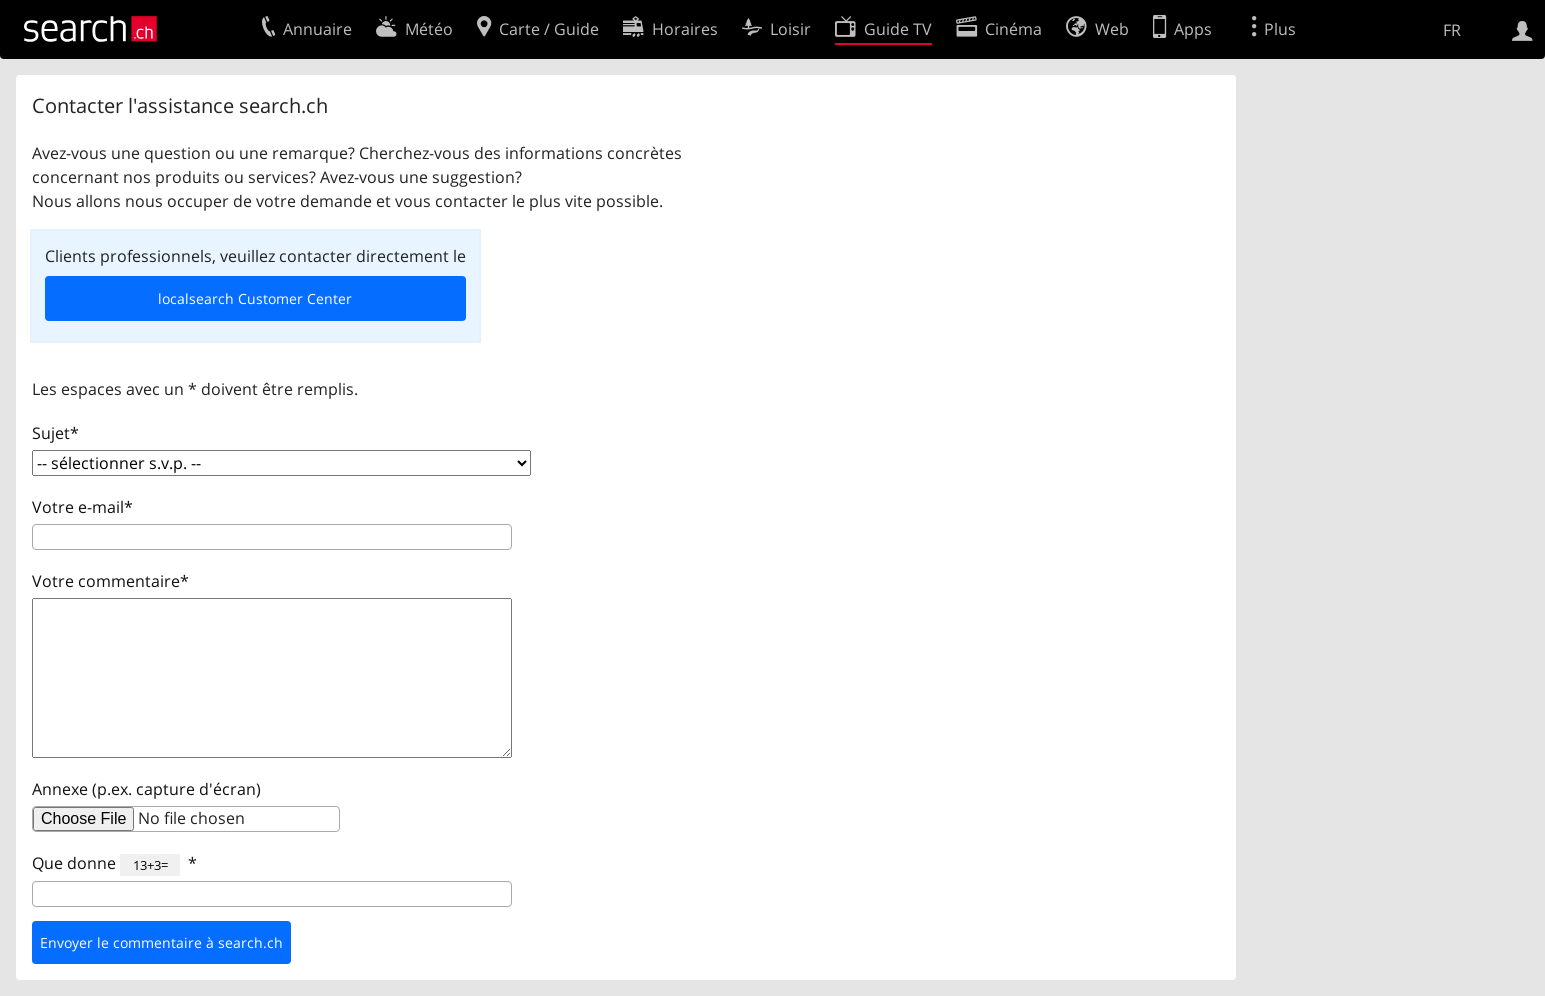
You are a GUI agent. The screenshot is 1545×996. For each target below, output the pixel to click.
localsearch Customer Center (255, 298)
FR (1452, 30)
